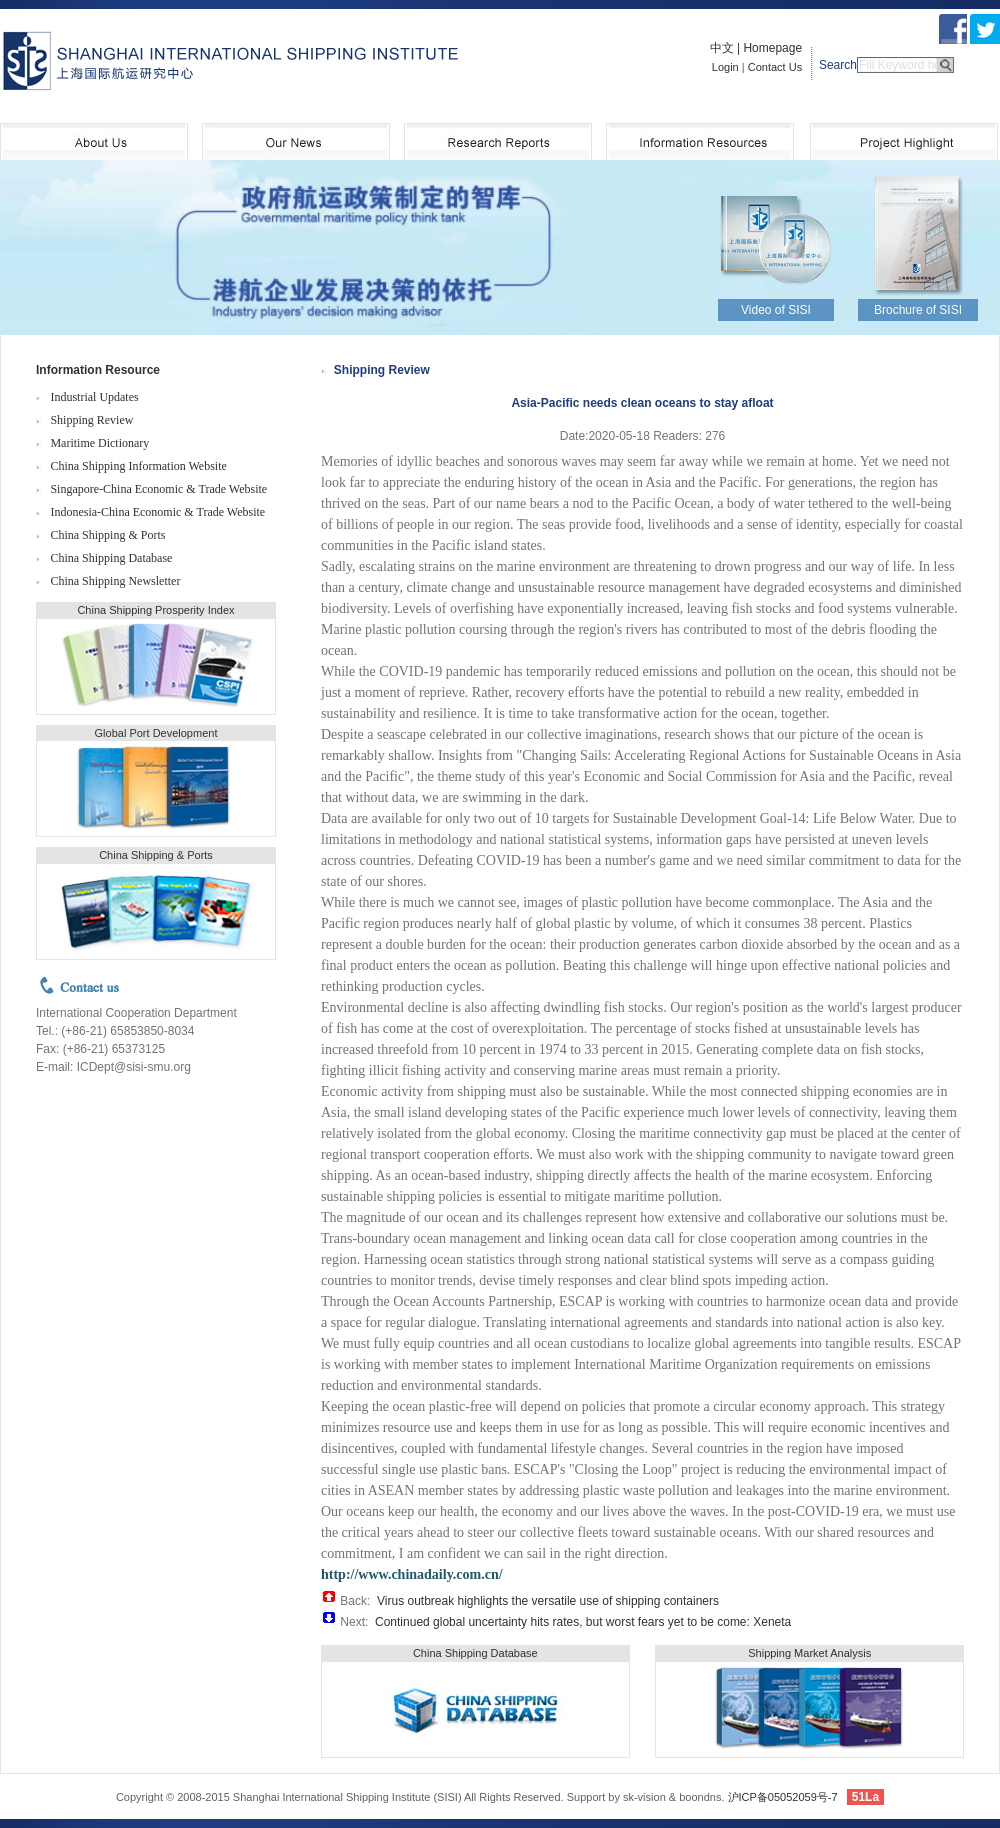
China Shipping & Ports (107, 535)
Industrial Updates (94, 397)
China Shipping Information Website (138, 466)
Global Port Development (156, 733)
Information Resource (98, 370)
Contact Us (775, 67)
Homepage (772, 48)
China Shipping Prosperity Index (155, 610)
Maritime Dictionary (99, 443)
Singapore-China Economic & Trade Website (158, 489)
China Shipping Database (111, 558)
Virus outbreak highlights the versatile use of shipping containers (548, 1601)
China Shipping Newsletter (115, 581)
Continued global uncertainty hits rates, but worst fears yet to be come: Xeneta (583, 1622)
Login (725, 67)
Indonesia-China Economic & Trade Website (157, 512)
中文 (722, 48)
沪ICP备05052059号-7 (783, 1797)
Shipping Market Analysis (809, 1653)
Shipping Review (91, 420)
